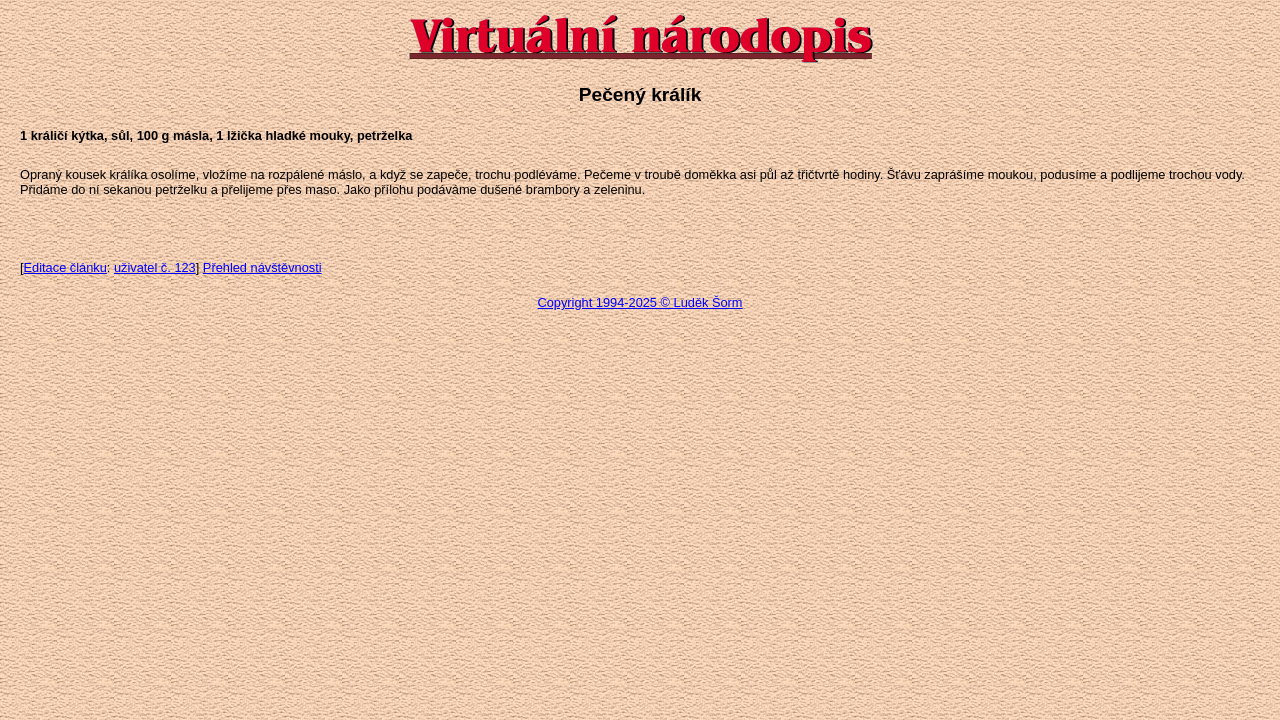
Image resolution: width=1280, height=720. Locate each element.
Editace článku (65, 267)
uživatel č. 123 (155, 267)
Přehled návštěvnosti (262, 267)
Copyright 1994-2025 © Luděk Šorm (639, 302)
